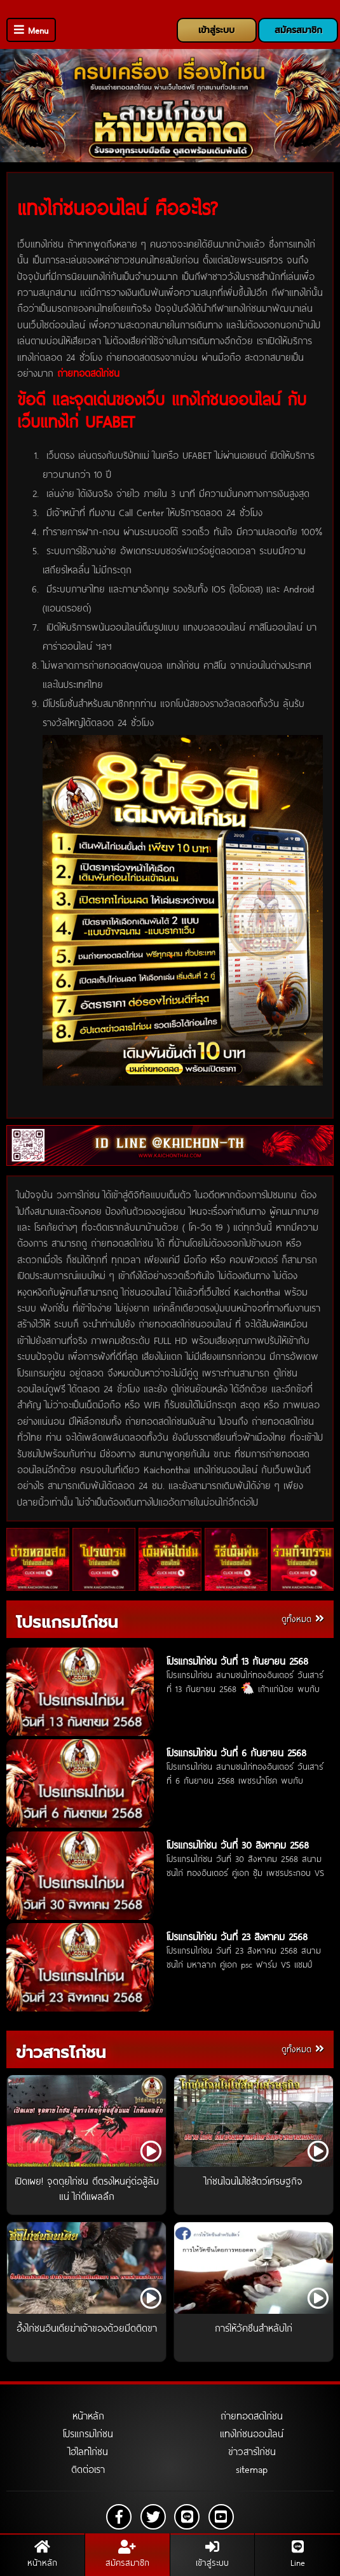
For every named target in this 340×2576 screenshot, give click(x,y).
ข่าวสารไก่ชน (61, 2052)
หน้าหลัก (88, 2416)
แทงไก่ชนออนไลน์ (251, 2433)
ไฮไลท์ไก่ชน (88, 2451)
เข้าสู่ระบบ (216, 30)
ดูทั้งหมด (303, 1619)
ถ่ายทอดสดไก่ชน (252, 2416)
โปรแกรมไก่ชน (67, 1622)
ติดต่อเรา (88, 2469)
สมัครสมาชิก (298, 30)
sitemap (252, 2469)
